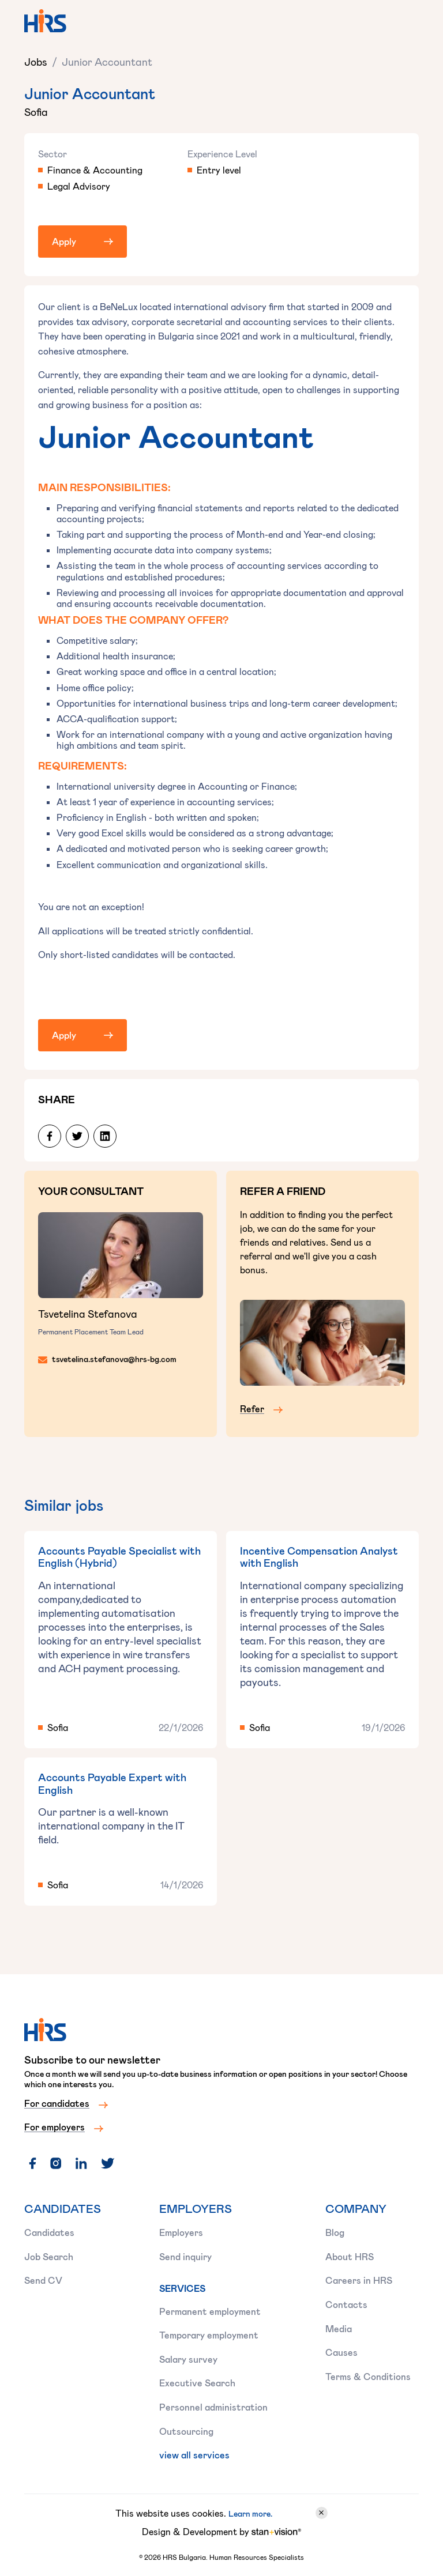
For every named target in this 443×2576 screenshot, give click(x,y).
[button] (405, 23)
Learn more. (250, 2513)
